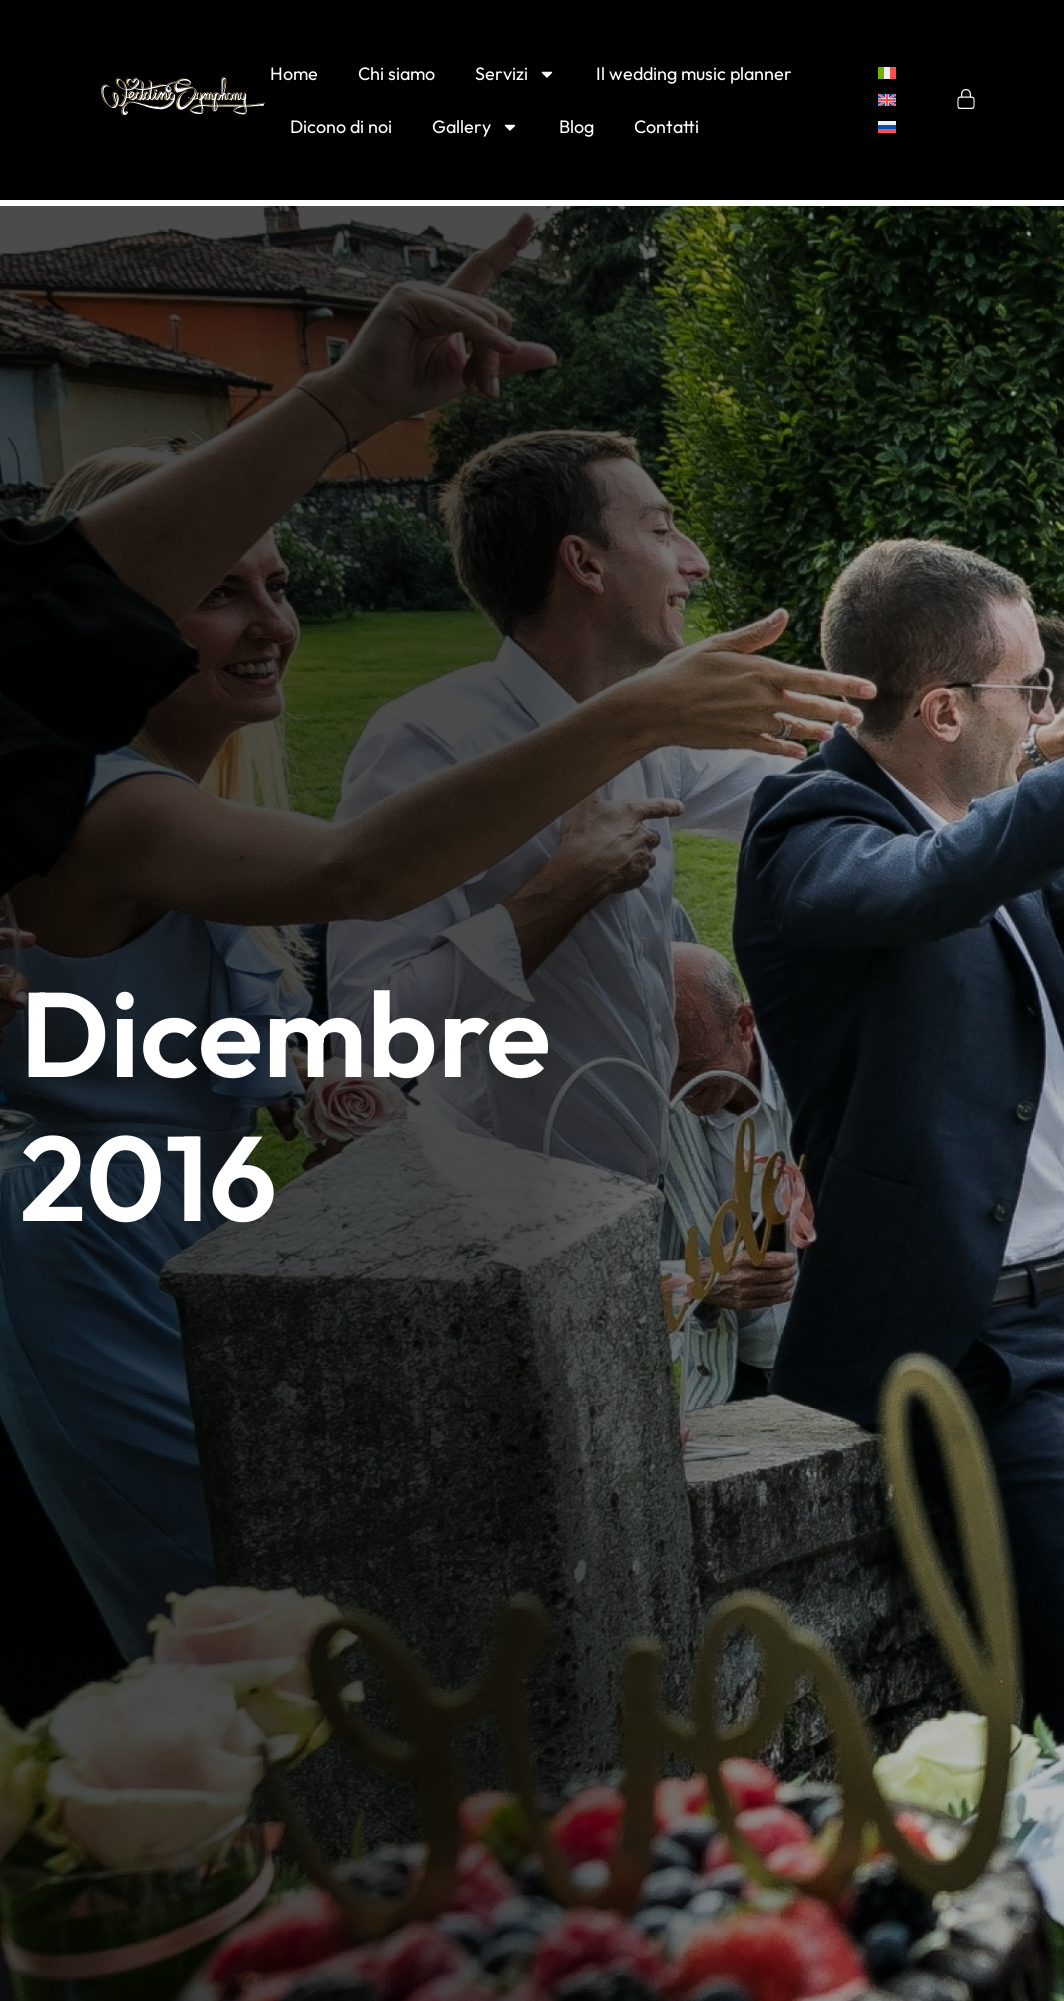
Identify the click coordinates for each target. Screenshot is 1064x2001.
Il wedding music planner (694, 73)
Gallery (475, 127)
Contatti (666, 126)
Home (294, 73)
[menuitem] (887, 73)
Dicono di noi (341, 126)
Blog (576, 126)
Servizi (515, 74)
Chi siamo (396, 73)
